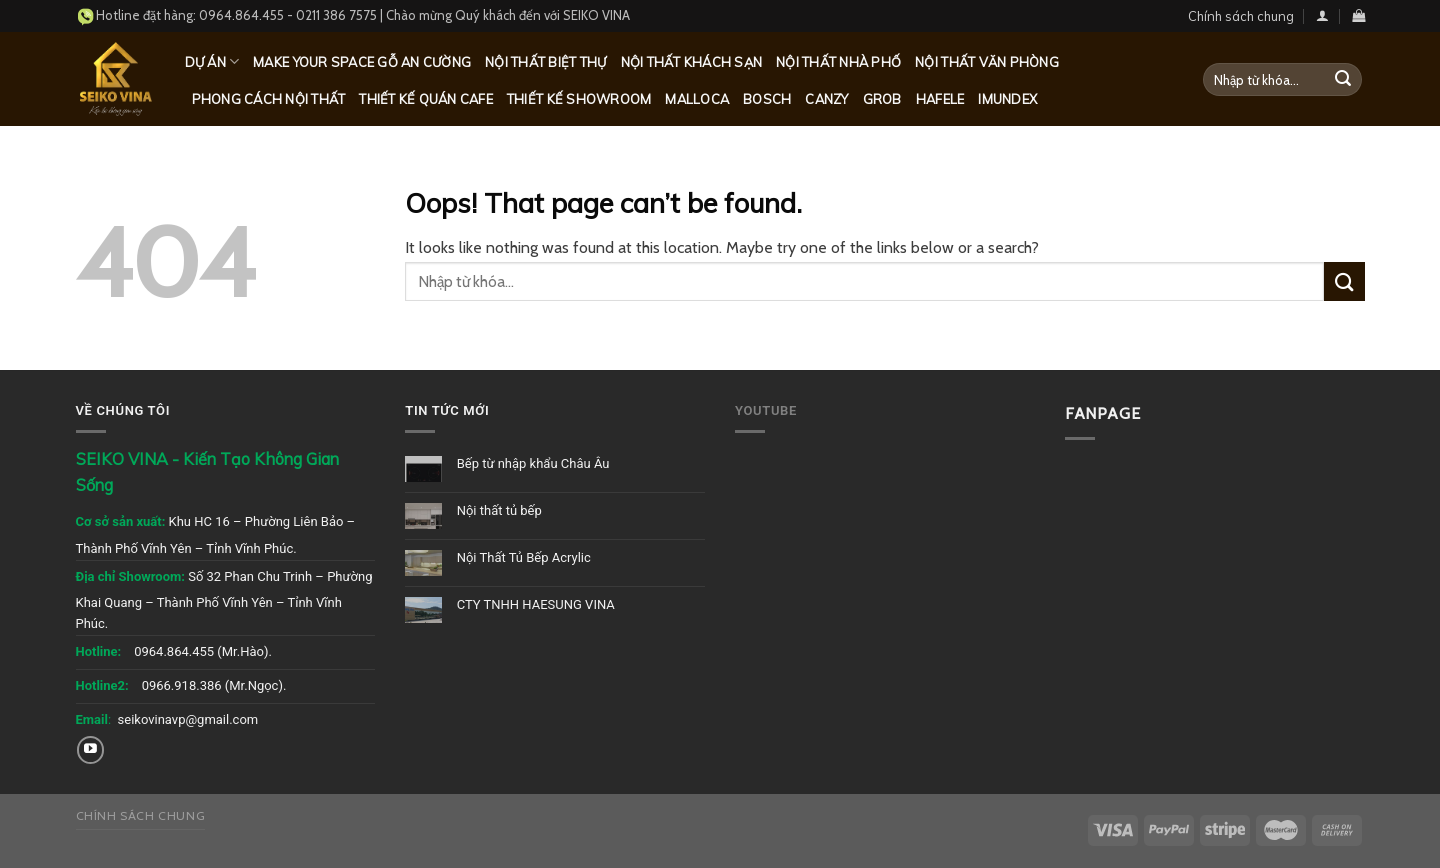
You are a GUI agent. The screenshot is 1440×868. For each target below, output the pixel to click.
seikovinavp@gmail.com (188, 719)
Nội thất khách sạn (692, 62)
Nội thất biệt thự (545, 62)
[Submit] (1343, 80)
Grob (882, 99)
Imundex (1007, 99)
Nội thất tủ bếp (499, 510)
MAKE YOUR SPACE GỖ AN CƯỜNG (362, 62)
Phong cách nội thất (269, 99)
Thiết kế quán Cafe (426, 99)
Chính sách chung (1241, 16)
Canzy (826, 99)
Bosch (767, 99)
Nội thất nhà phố (838, 62)
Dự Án (212, 61)
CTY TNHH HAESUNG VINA (536, 604)
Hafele (940, 99)
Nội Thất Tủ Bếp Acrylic (524, 557)
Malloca (697, 99)
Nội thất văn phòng (987, 62)
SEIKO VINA (596, 15)
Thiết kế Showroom (579, 99)
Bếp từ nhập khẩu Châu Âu (533, 463)
